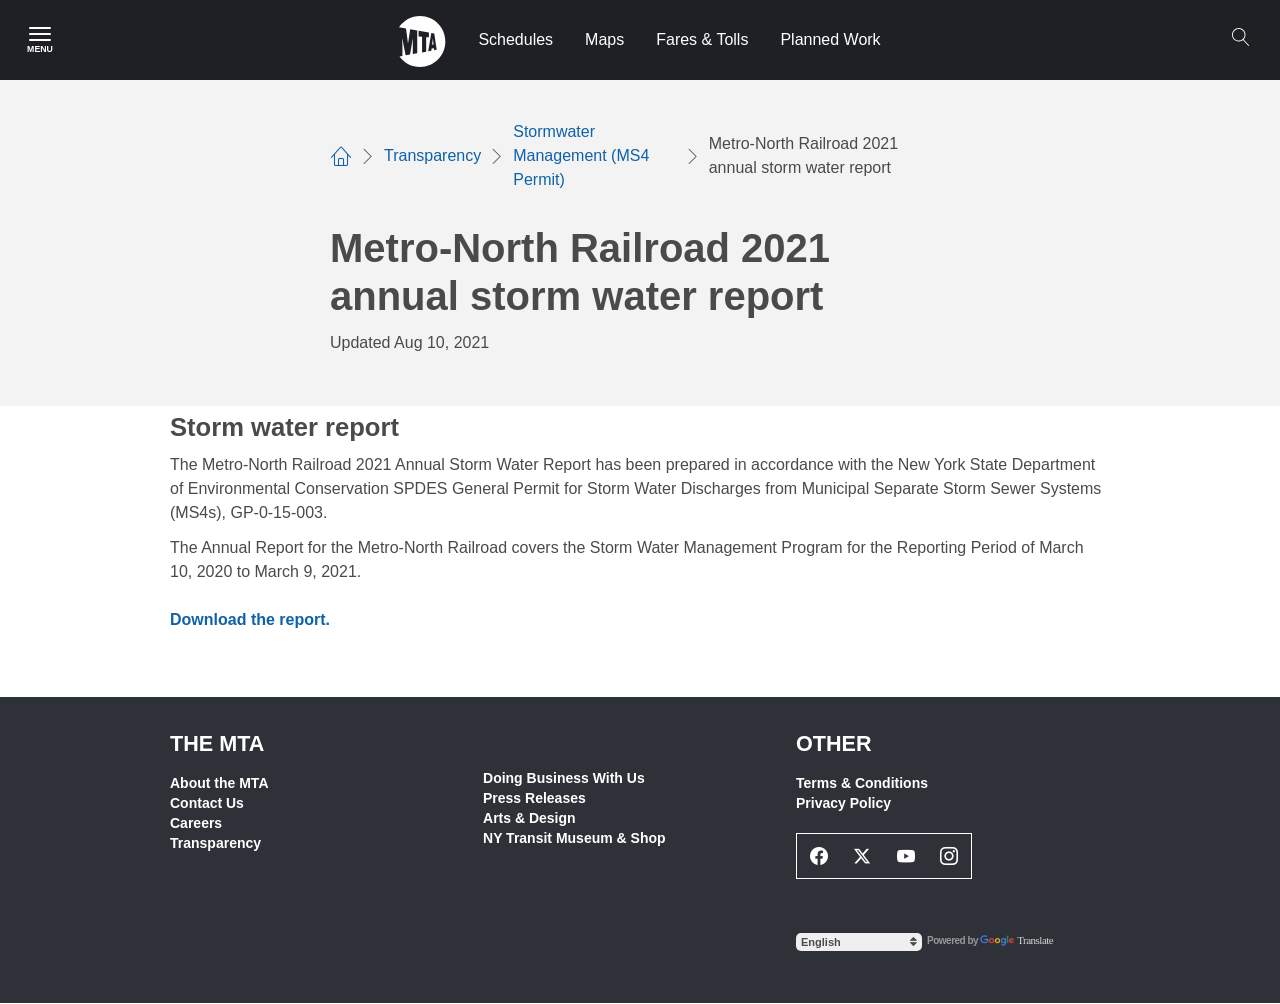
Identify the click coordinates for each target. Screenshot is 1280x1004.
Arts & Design (529, 818)
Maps (604, 39)
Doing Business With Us (564, 778)
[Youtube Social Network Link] (906, 856)
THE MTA (217, 743)
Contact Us (207, 803)
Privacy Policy (843, 803)
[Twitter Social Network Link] (863, 856)
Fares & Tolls (702, 39)
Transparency (215, 843)
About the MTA (219, 783)
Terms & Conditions (862, 783)
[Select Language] (859, 942)
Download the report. (250, 619)
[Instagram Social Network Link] (950, 856)
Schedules (515, 39)
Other (834, 743)
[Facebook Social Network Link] (819, 856)
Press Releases (534, 798)
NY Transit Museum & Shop (574, 838)
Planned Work (830, 39)
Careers (196, 823)
